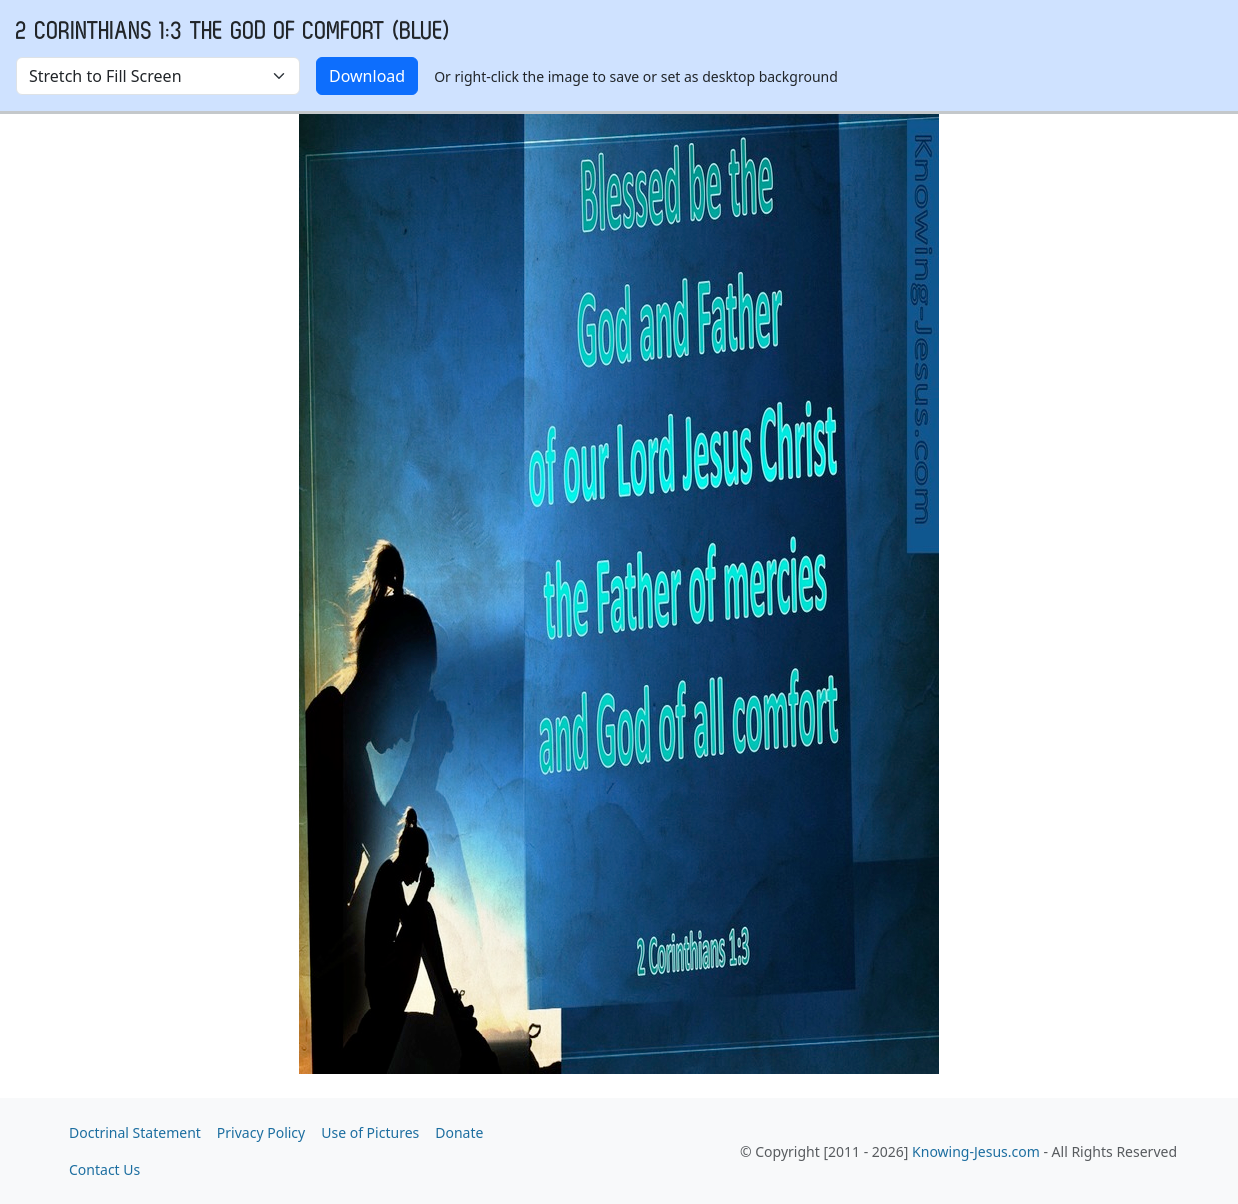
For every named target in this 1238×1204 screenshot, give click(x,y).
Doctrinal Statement (135, 1132)
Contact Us (104, 1169)
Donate (459, 1132)
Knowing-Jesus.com (976, 1151)
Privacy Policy (261, 1132)
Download (367, 76)
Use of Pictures (370, 1132)
